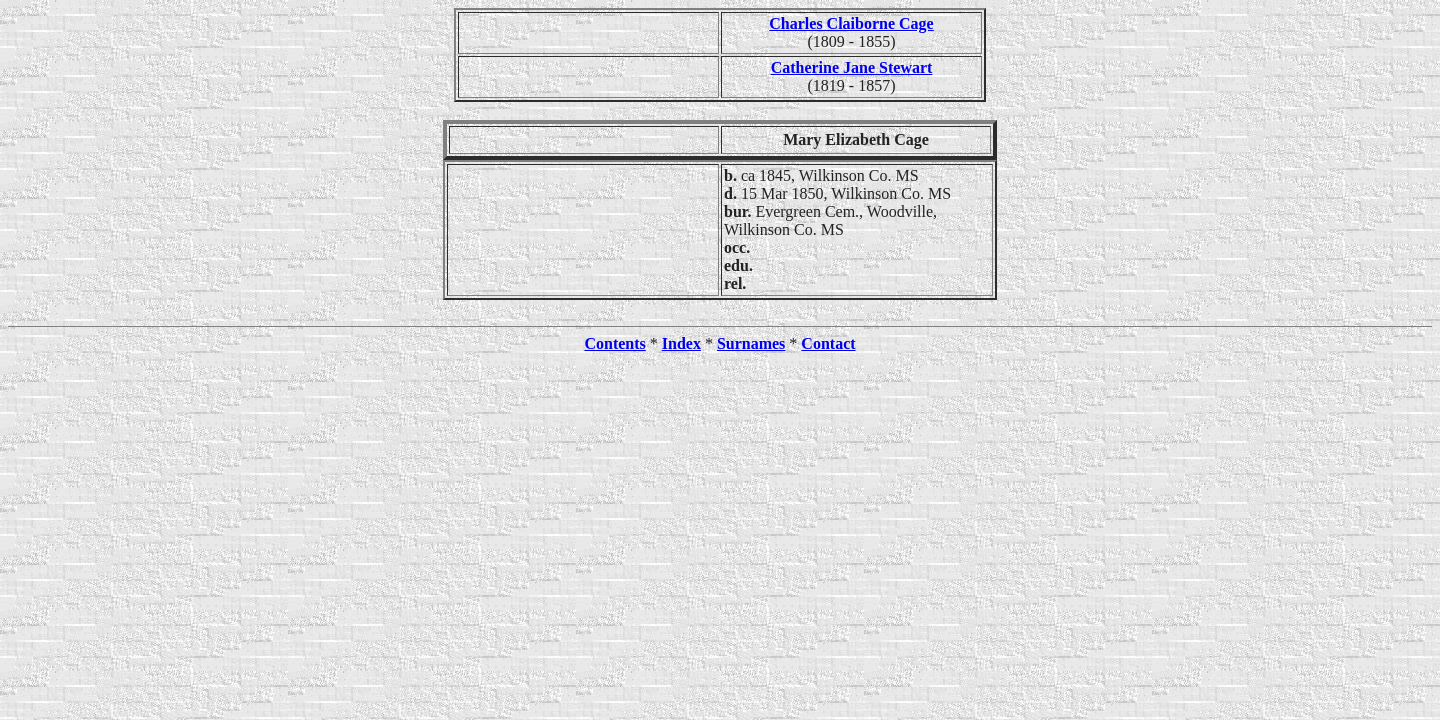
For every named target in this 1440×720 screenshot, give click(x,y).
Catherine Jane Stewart (852, 67)
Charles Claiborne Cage (851, 23)
